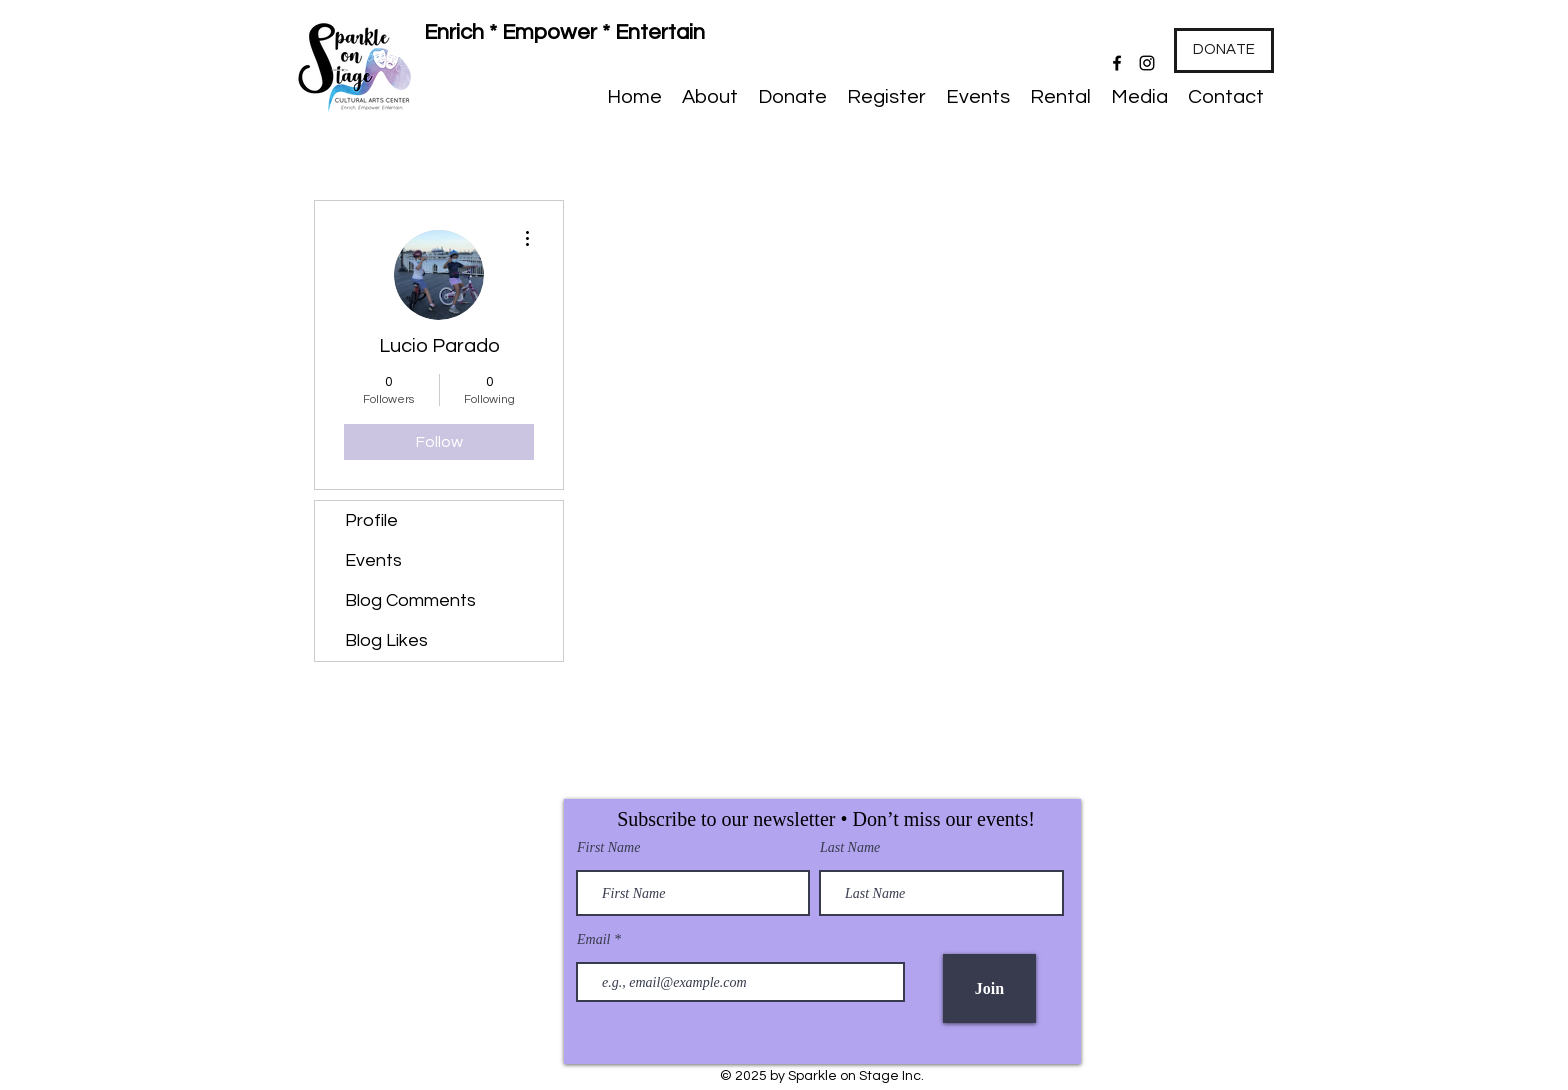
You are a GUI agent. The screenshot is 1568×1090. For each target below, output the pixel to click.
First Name (608, 848)
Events (373, 560)
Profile (371, 520)
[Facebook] (1117, 63)
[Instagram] (1147, 63)
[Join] (989, 988)
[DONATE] (1224, 50)
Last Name (850, 848)
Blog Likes (386, 640)
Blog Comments (410, 600)
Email (595, 940)
